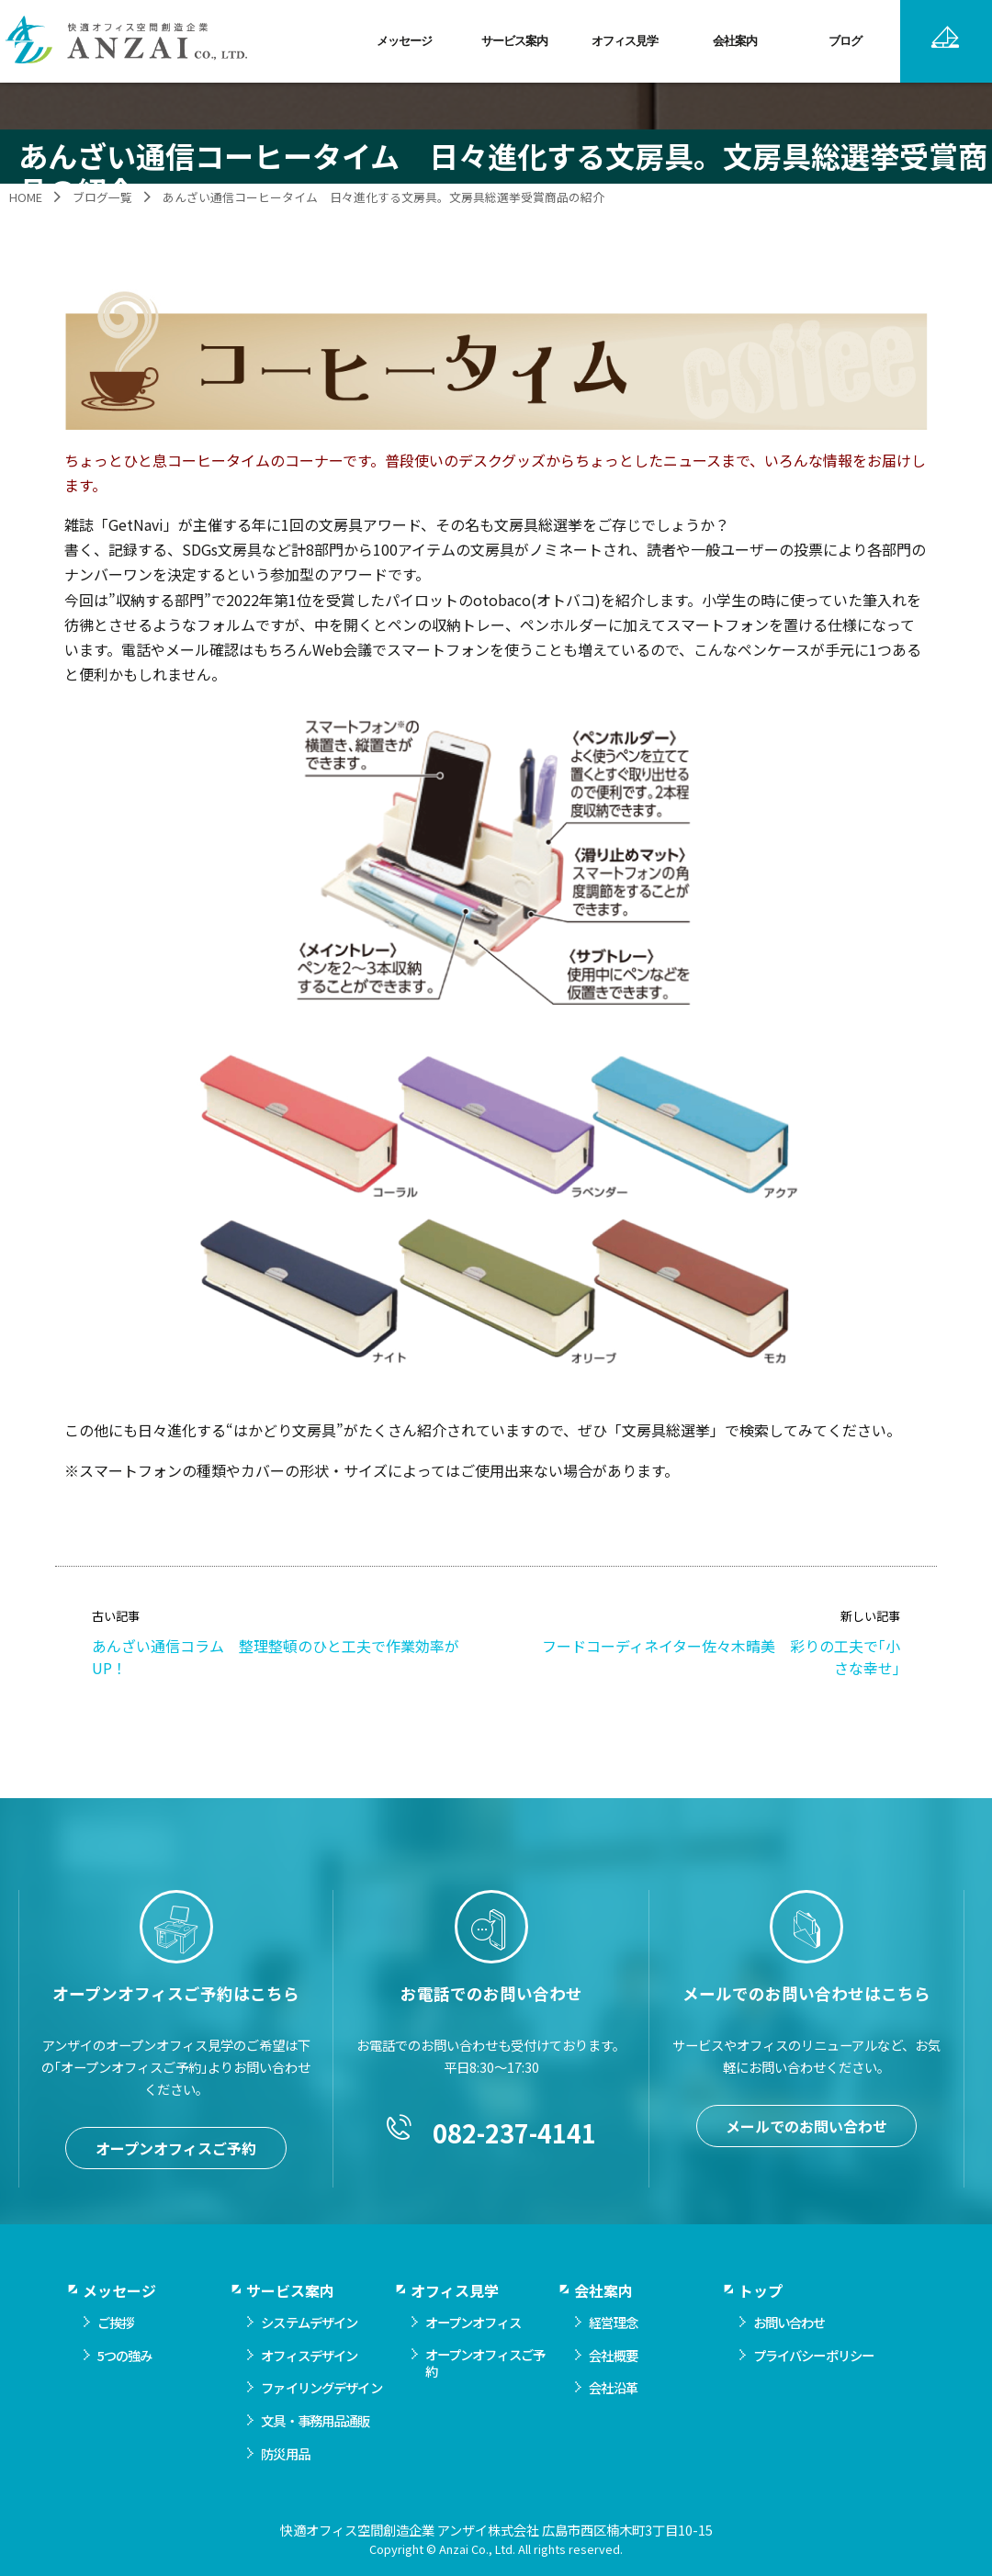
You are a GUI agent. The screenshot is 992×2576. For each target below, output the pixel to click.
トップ (760, 2331)
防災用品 (285, 2493)
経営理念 (613, 2362)
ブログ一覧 (102, 197)
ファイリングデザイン (321, 2427)
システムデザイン (309, 2362)
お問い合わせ (789, 2362)
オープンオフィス (473, 2362)
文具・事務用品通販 (315, 2460)
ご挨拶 (115, 2362)
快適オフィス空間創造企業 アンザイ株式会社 (127, 41)
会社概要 (613, 2395)
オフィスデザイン (309, 2395)
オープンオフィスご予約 (176, 2188)
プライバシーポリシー (813, 2395)
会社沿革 (613, 2427)
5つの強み (124, 2395)
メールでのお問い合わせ (806, 2166)
